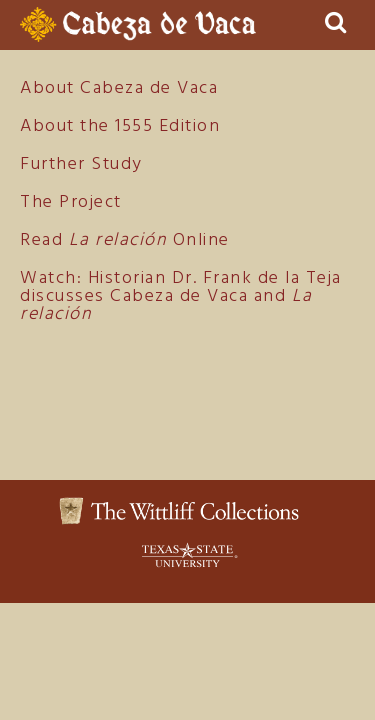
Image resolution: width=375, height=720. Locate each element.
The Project (71, 202)
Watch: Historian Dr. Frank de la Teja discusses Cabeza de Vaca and (181, 296)
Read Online (125, 240)
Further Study (81, 164)
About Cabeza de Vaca (119, 88)
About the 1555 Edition (120, 126)
